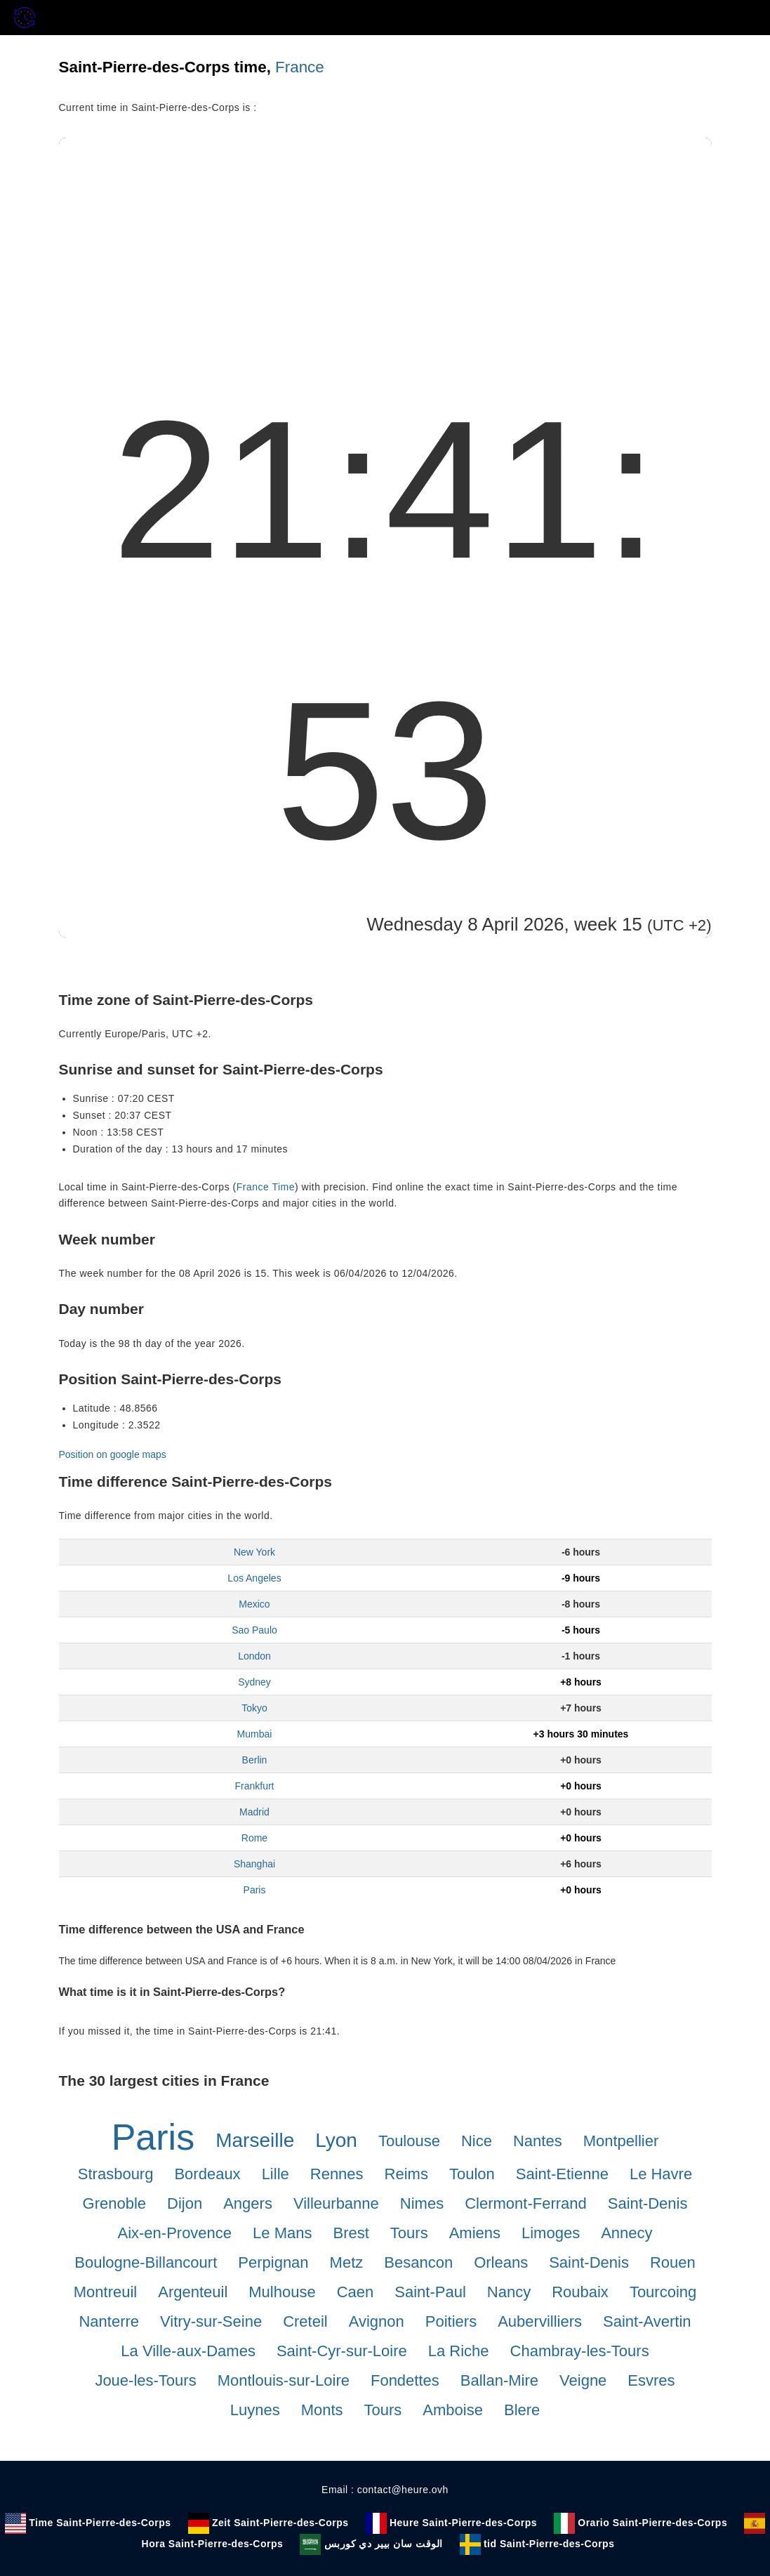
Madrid (254, 1812)
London (254, 1656)
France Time (266, 1186)
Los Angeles (254, 1578)
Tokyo (254, 1708)
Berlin (254, 1760)
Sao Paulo (254, 1630)
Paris (255, 1889)
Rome (254, 1838)
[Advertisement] (385, 243)
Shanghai (254, 1863)
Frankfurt (254, 1786)
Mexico (254, 1604)
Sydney (254, 1682)
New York (254, 1552)
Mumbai (254, 1734)
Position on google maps (112, 1454)
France (299, 67)
